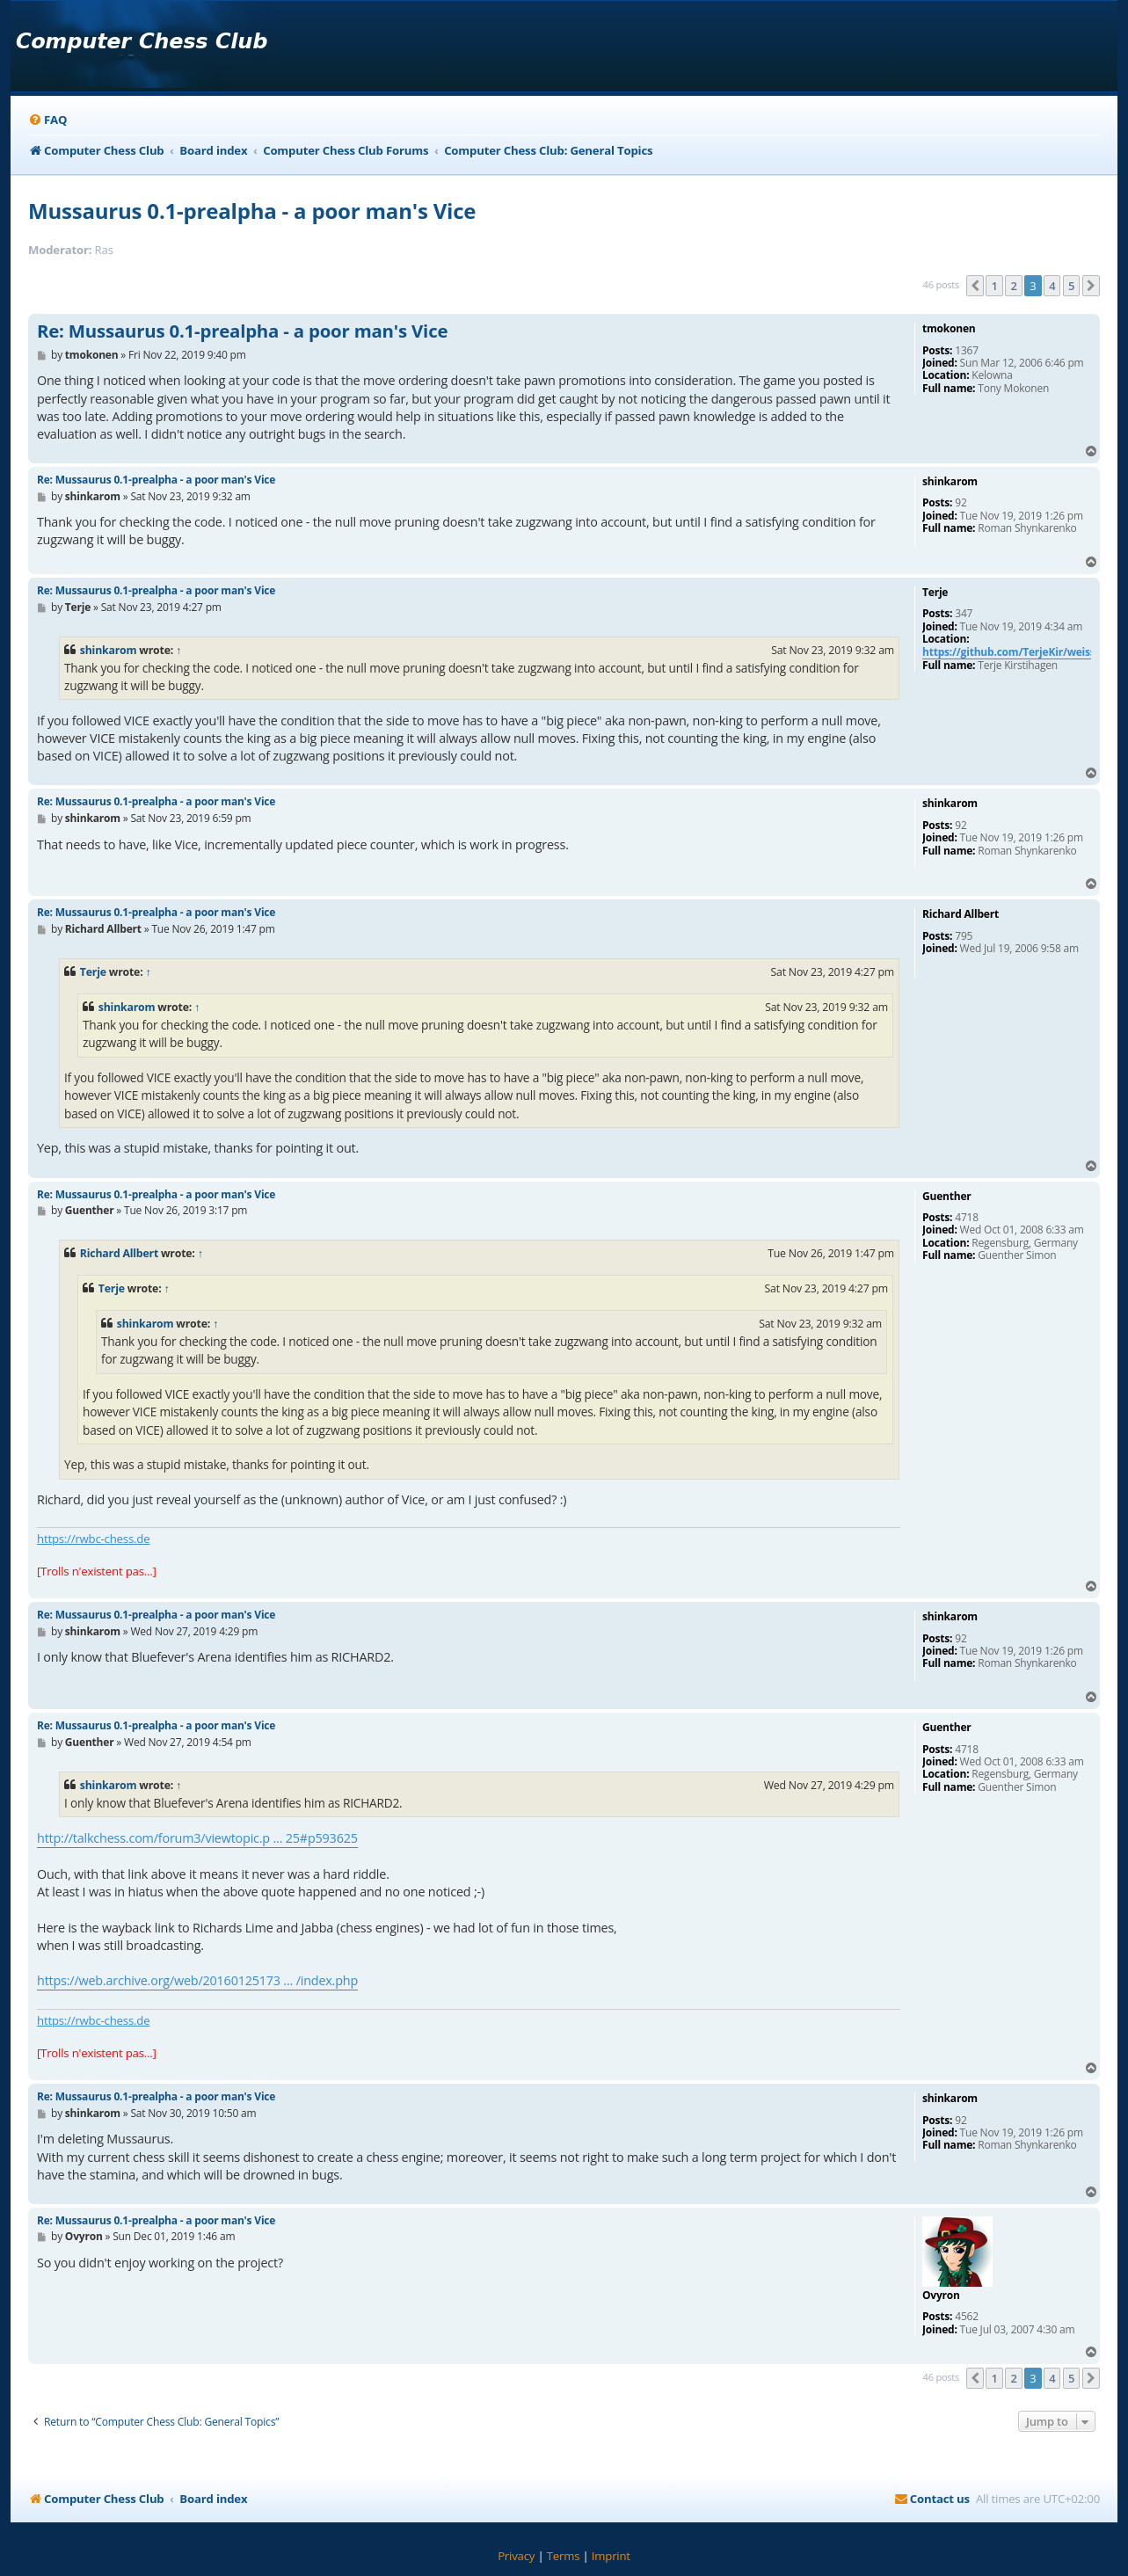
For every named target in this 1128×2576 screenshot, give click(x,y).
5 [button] (1071, 286)
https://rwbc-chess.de (93, 1538)
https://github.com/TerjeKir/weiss (1008, 652)
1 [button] (994, 286)
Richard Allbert (119, 1253)
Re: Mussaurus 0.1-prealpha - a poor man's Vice (242, 331)
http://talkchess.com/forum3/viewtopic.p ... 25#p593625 (197, 1838)
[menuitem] (47, 120)
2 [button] (1013, 286)
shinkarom (108, 650)
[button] (975, 285)
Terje (93, 971)
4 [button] (1052, 286)
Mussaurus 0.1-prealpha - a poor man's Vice (252, 210)
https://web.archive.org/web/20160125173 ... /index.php (197, 1980)
